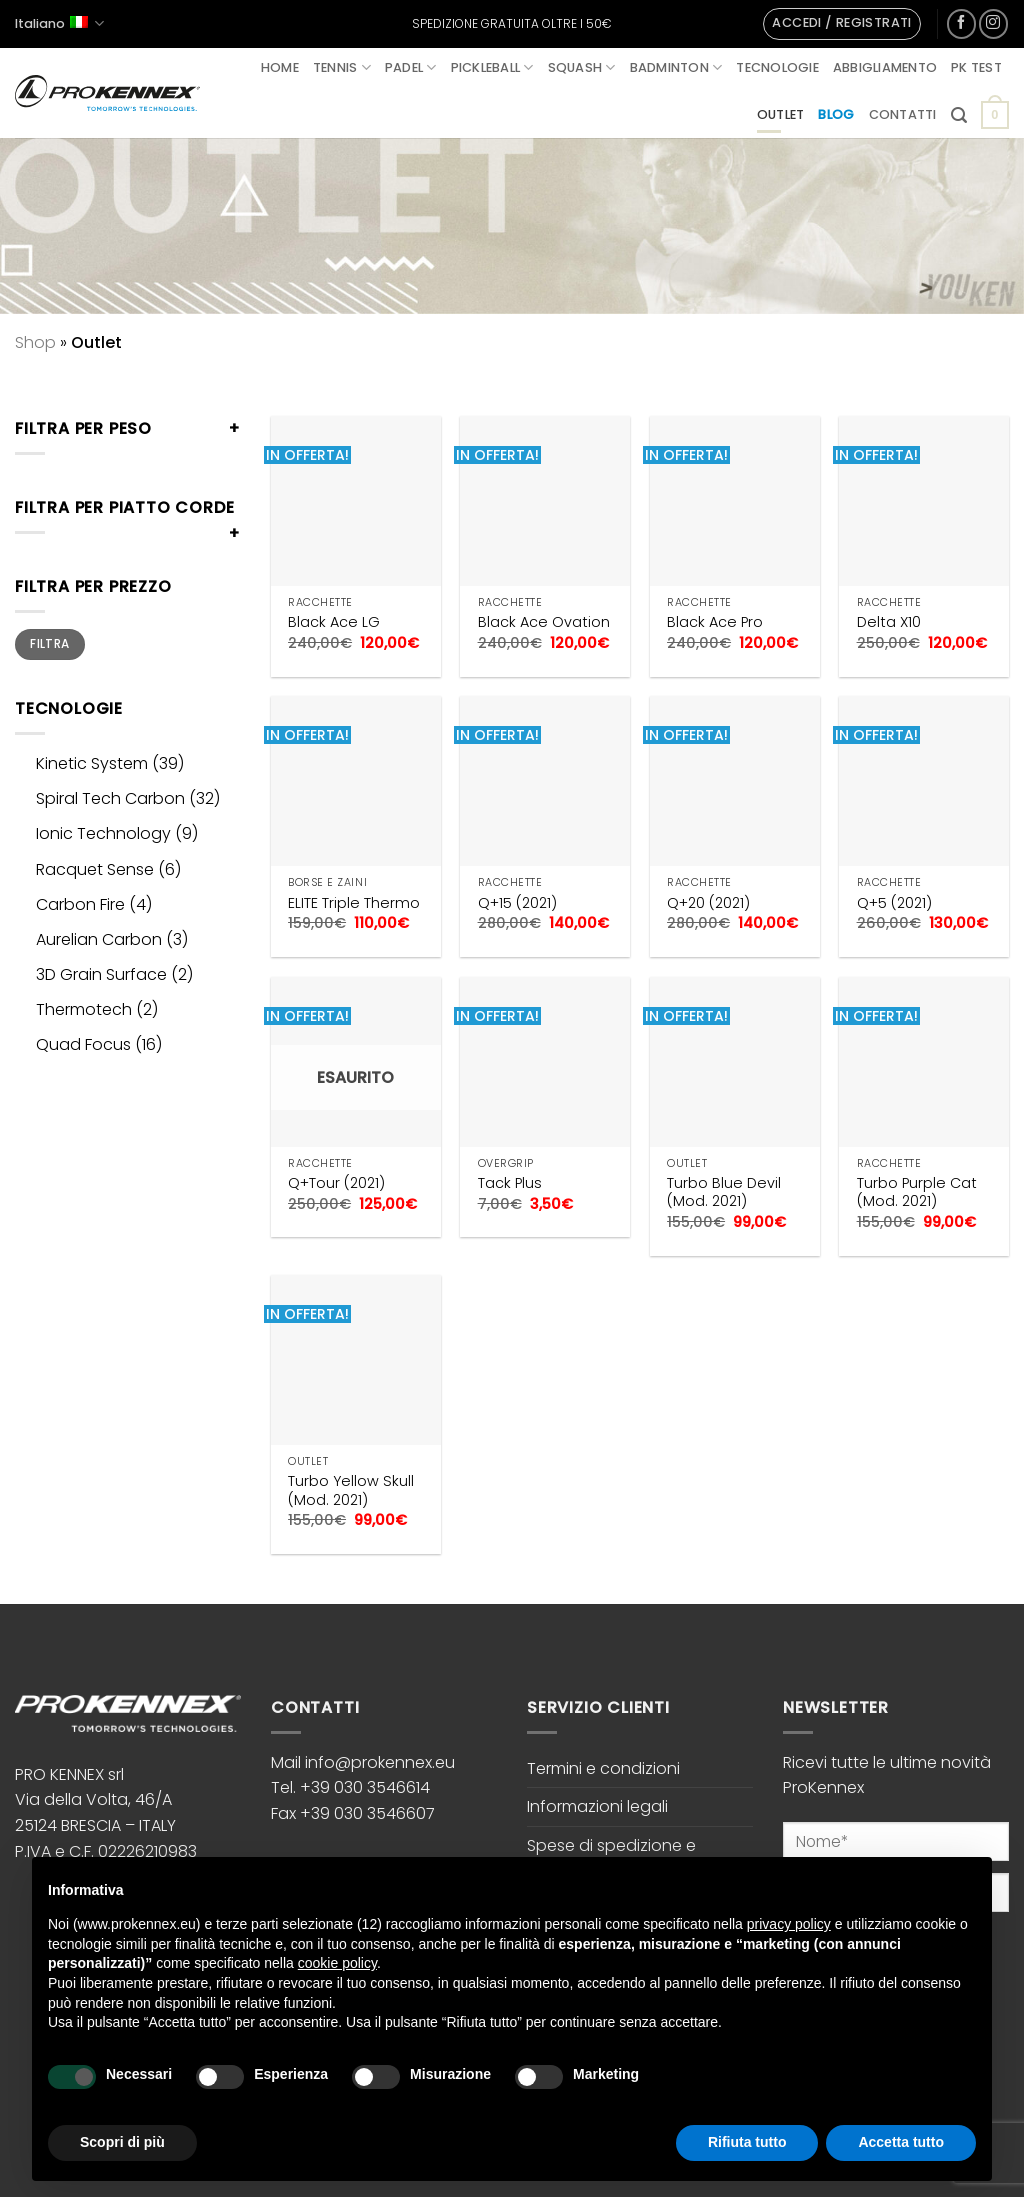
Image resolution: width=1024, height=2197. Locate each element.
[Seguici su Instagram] (993, 23)
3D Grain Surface (101, 974)
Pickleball (492, 67)
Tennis (342, 67)
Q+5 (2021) (894, 903)
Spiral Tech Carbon (110, 798)
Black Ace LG (334, 622)
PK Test (976, 67)
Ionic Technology (103, 833)
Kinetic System (92, 763)
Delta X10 (889, 622)
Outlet (781, 114)
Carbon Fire (80, 904)
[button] (841, 24)
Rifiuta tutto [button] (747, 2142)
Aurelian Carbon (99, 939)
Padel (411, 67)
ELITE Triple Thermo (354, 903)
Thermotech (84, 1009)
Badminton (676, 67)
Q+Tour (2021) (336, 1183)
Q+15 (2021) (517, 903)
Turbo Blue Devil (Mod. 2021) (724, 1192)
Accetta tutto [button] (901, 2142)
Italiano (59, 23)
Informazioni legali (597, 1806)
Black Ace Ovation (544, 622)
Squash (582, 67)
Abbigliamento (885, 67)
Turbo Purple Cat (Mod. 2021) (917, 1192)
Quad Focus (83, 1044)
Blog (836, 114)
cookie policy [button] (337, 1963)
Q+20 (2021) (708, 903)
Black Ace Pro (715, 622)
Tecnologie (777, 67)
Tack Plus (510, 1183)
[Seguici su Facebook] (961, 23)
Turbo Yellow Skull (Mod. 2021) (351, 1490)
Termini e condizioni (603, 1768)
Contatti (903, 114)
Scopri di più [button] (122, 2142)
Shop (35, 342)
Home (280, 67)
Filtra (49, 644)
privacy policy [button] (789, 1924)
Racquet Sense (95, 869)
